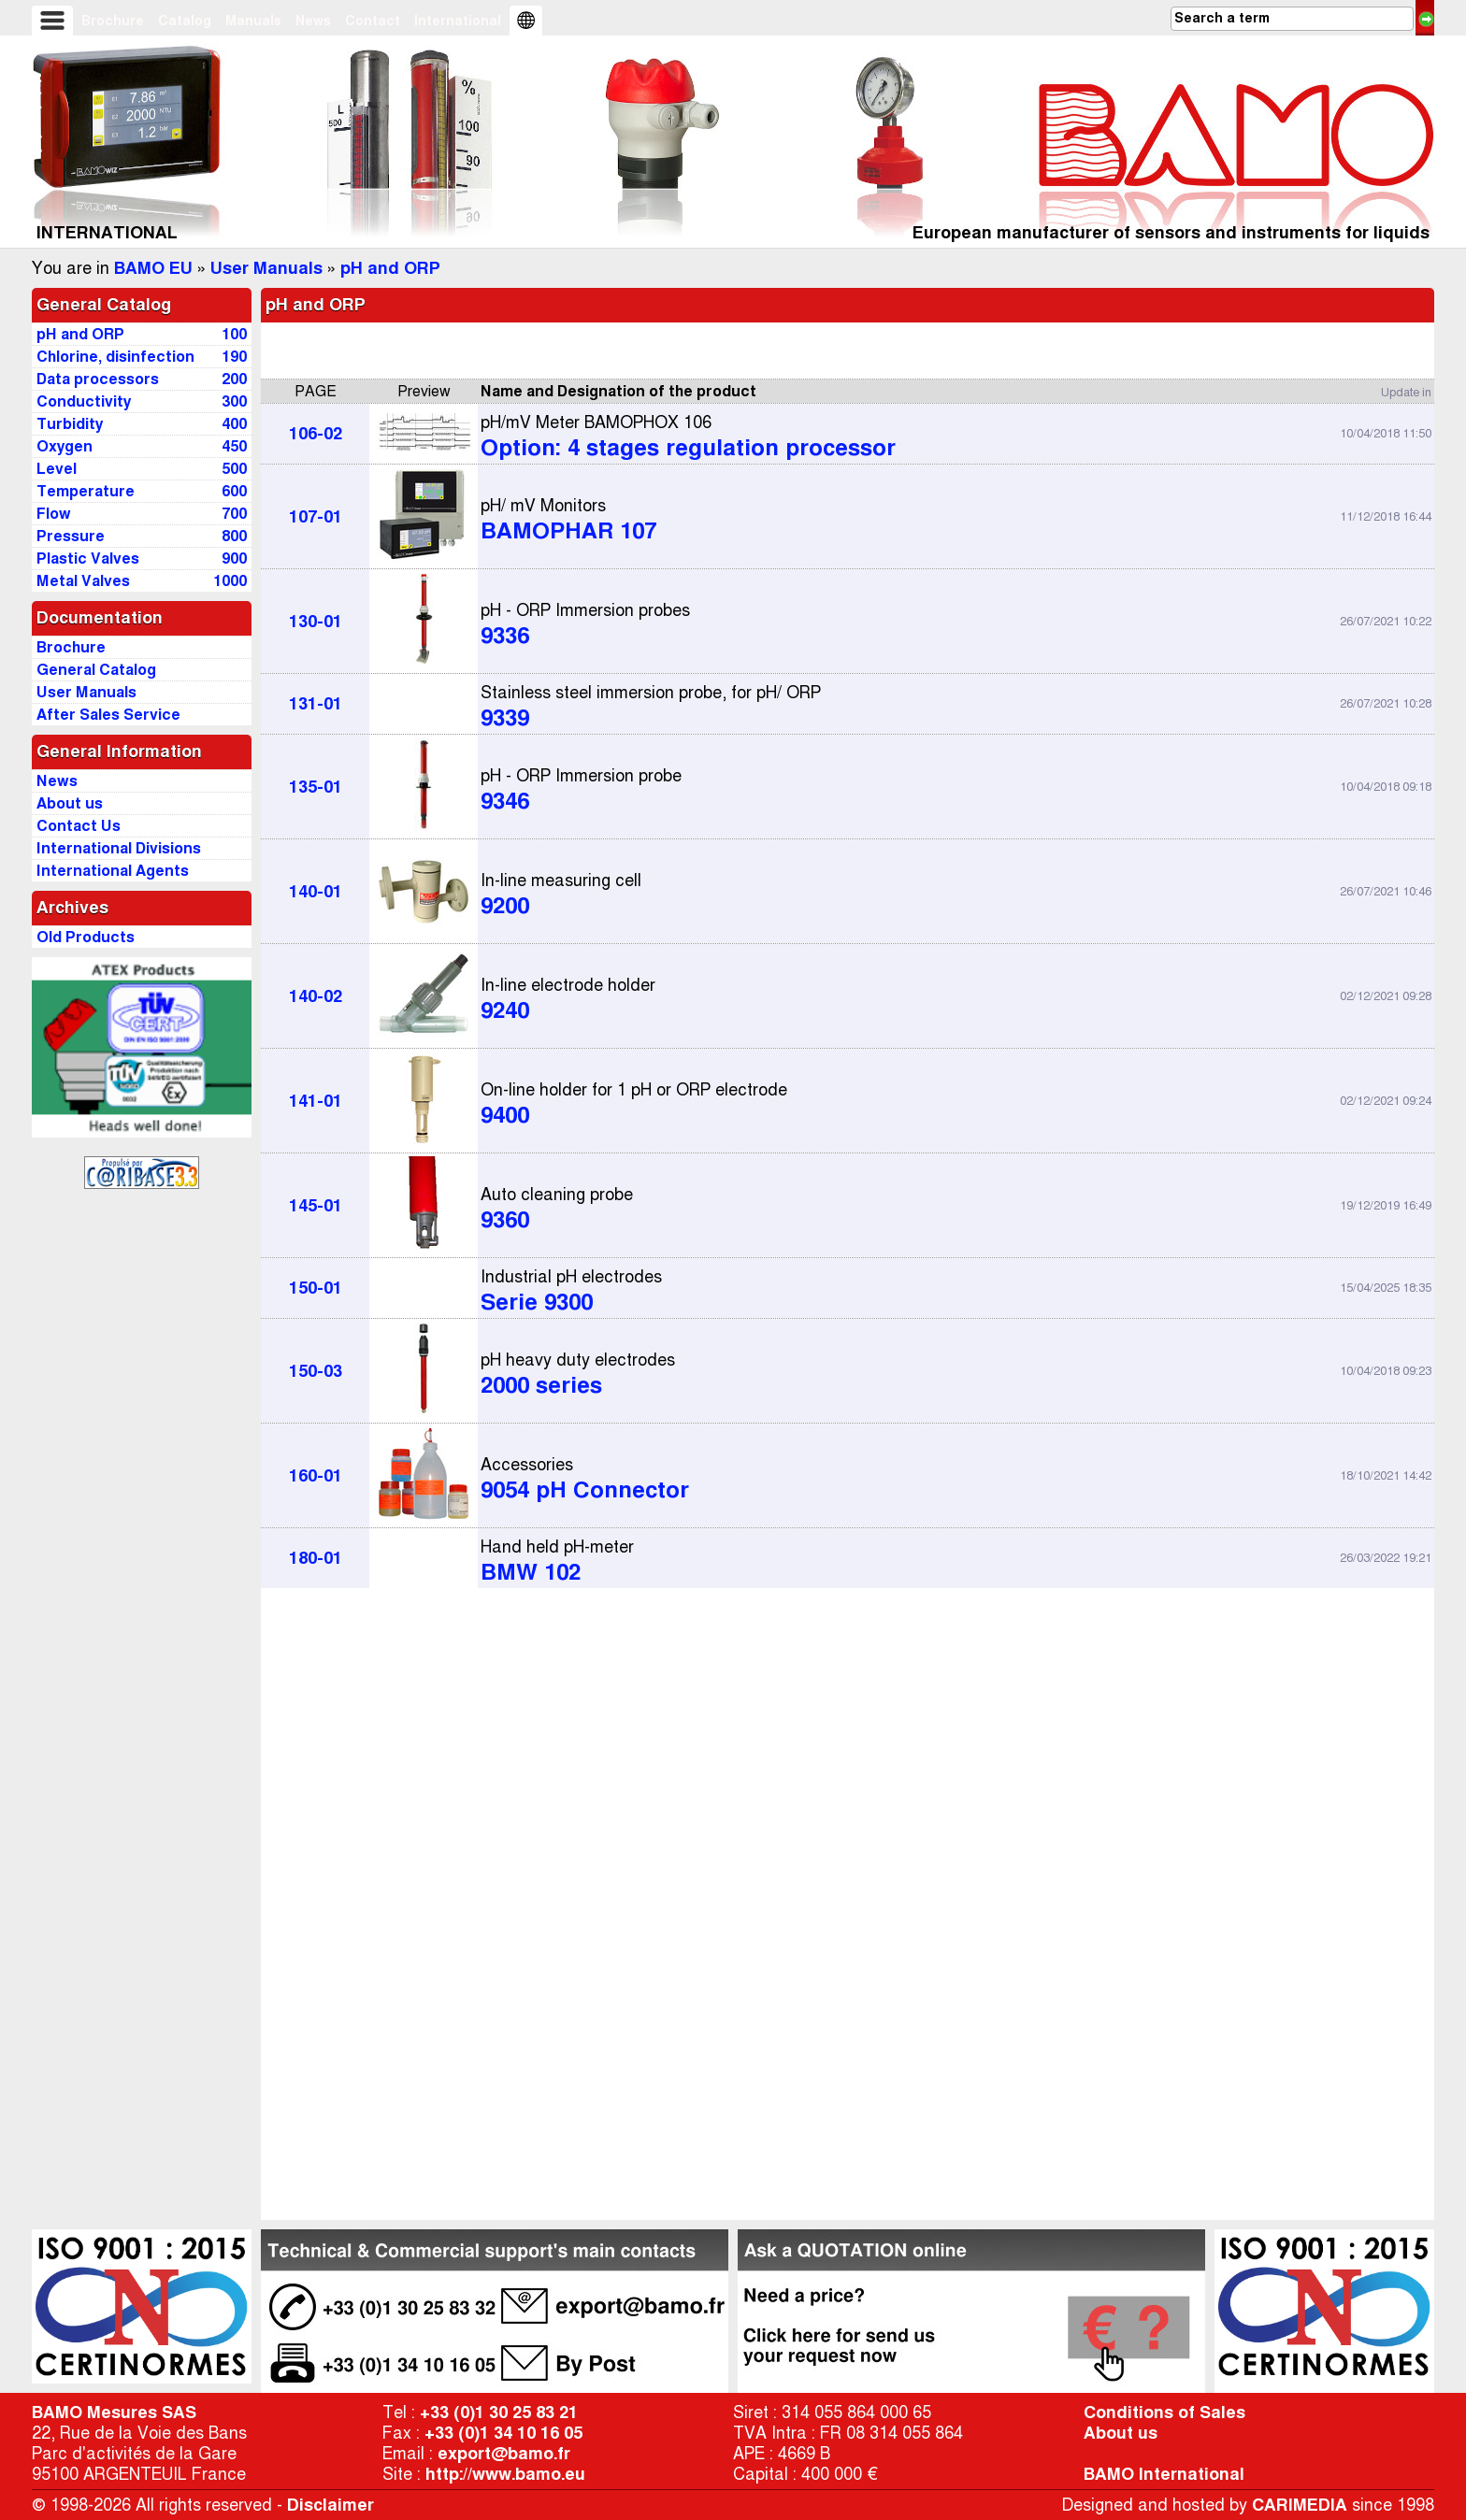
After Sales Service (108, 715)
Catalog (184, 20)
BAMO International (1164, 2474)
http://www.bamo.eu (505, 2474)
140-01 (315, 891)
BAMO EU (153, 268)
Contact (372, 20)
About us (1120, 2433)
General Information (119, 751)
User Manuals (266, 268)
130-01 (315, 621)
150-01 (315, 1288)
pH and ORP (390, 268)
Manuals (253, 20)
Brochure (112, 20)
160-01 (315, 1476)
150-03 (315, 1371)
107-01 (315, 517)
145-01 (315, 1205)
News (313, 20)
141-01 (315, 1101)
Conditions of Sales (1164, 2412)
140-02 (315, 996)
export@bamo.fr (504, 2453)
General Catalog (103, 304)
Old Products (85, 937)
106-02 (315, 433)
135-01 (315, 787)
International (457, 20)
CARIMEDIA (1299, 2505)
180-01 (315, 1558)
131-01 (315, 703)
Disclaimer (330, 2505)
